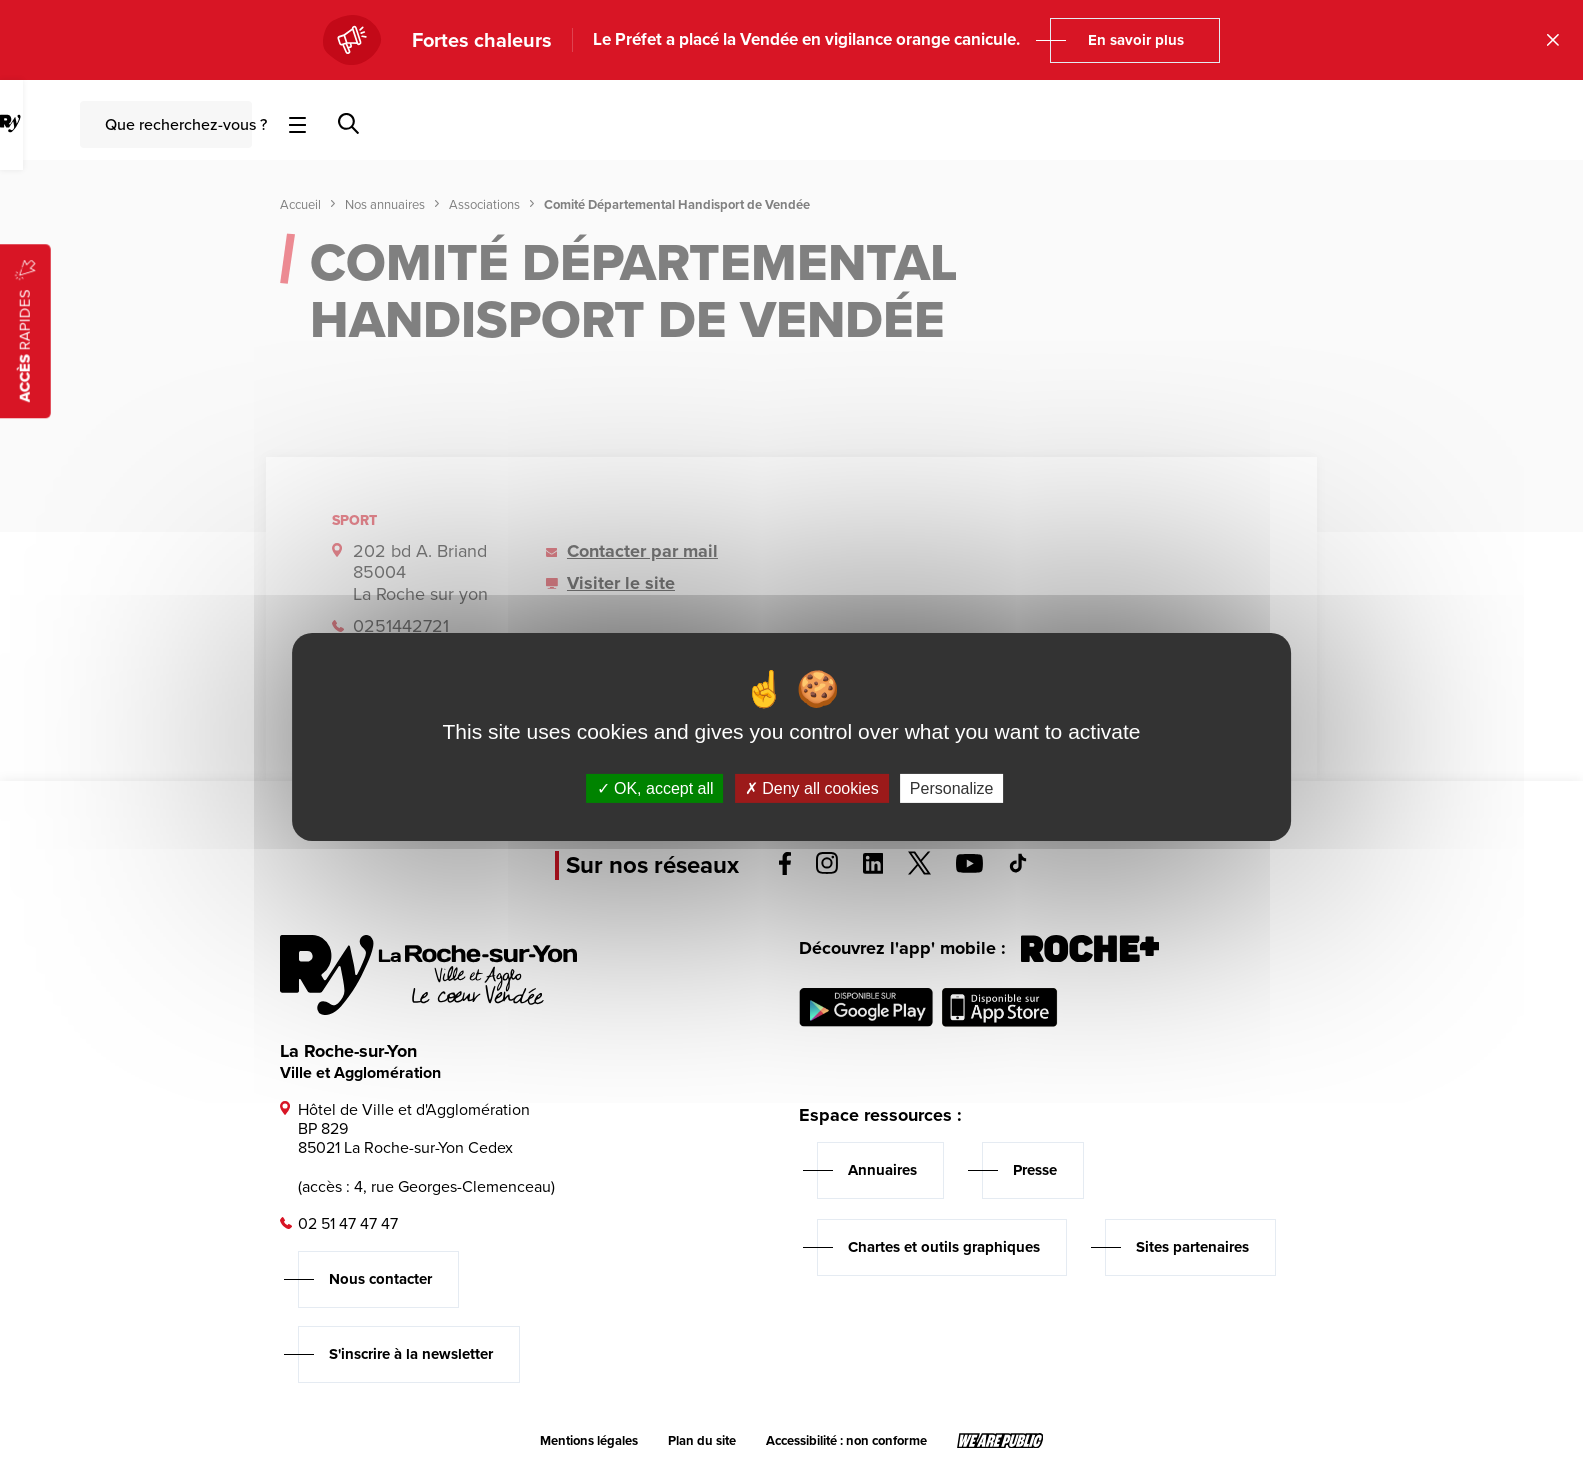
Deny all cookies (812, 788)
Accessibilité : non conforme (846, 1441)
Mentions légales (589, 1441)
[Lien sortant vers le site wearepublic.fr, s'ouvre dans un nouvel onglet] (1000, 1441)
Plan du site (702, 1441)
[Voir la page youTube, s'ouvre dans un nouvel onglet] (969, 867)
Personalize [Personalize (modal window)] (952, 788)
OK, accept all (655, 788)
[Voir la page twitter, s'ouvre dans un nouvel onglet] (919, 869)
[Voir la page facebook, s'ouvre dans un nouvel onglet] (785, 869)
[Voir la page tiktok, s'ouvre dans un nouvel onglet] (1018, 867)
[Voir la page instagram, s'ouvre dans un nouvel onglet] (827, 868)
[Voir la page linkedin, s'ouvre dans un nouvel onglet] (873, 868)
